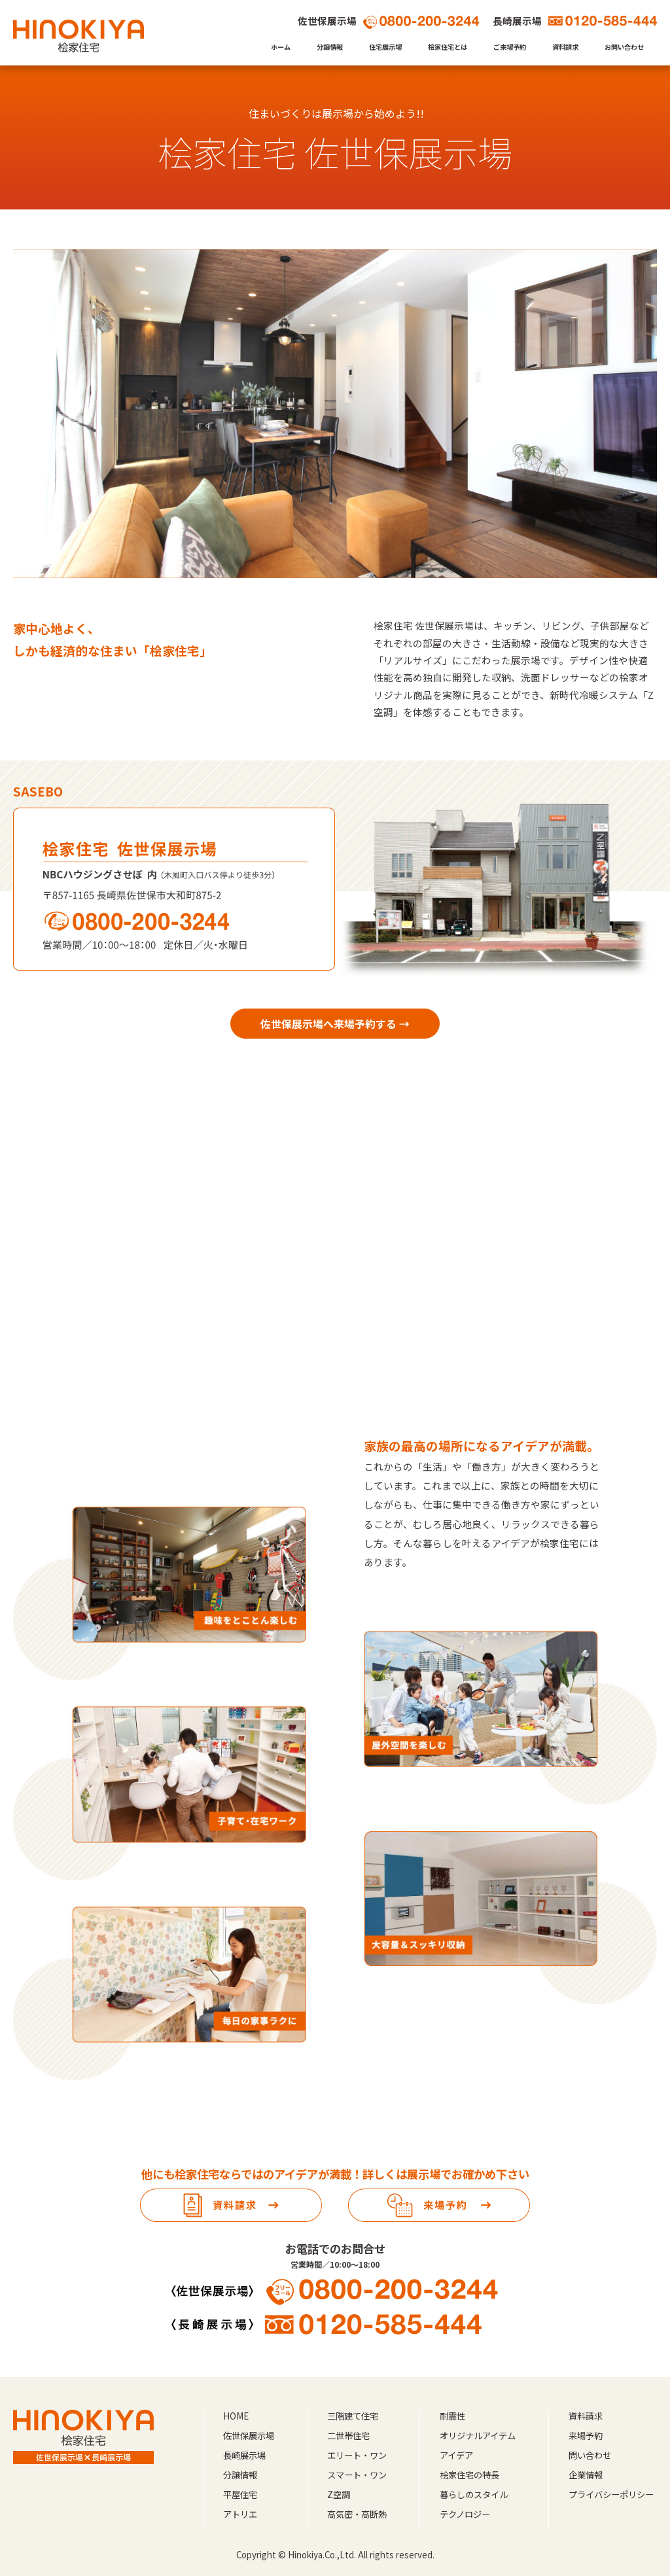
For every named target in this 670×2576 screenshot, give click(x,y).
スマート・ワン (357, 2475)
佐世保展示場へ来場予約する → (335, 1023)
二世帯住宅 (348, 2435)
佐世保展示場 (248, 2435)
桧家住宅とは (447, 47)
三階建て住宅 (352, 2416)
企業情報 (586, 2475)
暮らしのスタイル (474, 2494)
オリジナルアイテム (478, 2435)
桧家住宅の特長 (469, 2475)
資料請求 (565, 47)
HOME (236, 2416)
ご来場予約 (509, 47)
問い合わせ (590, 2455)
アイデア (456, 2455)
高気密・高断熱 (357, 2514)
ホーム (281, 47)
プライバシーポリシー (611, 2494)
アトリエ (240, 2514)
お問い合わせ (624, 47)
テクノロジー (465, 2514)
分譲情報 (330, 47)
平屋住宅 (240, 2494)
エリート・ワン (357, 2455)
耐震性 (452, 2416)
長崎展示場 (244, 2455)
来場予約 (586, 2435)
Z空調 (338, 2494)
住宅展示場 (385, 47)
